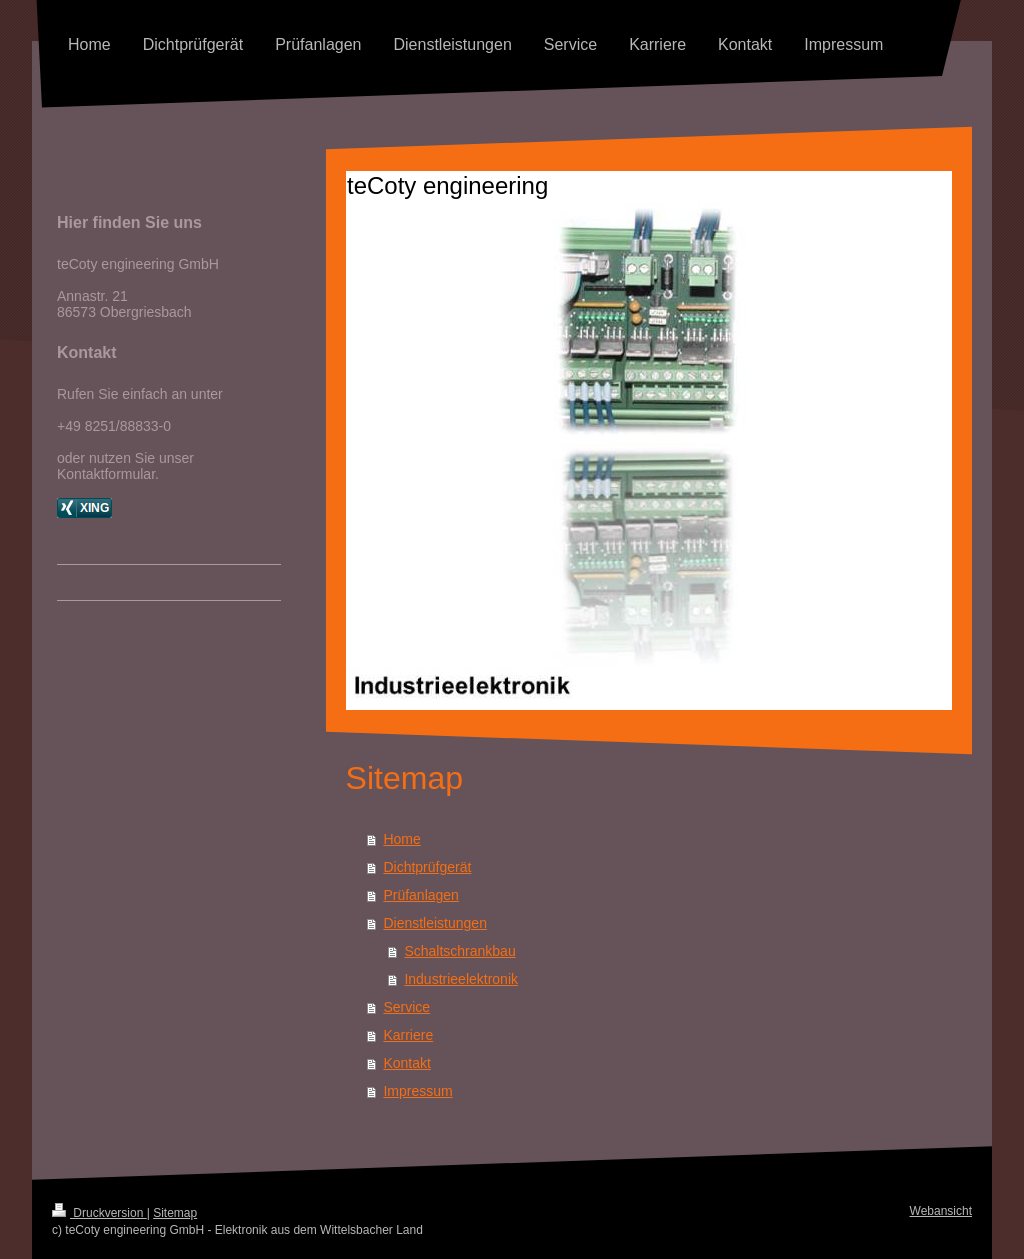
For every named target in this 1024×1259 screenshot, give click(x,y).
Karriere (408, 1035)
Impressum (417, 1091)
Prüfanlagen (421, 895)
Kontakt (406, 1063)
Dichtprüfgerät (427, 867)
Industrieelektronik (461, 979)
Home (401, 839)
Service (406, 1007)
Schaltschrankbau (459, 951)
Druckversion (99, 1213)
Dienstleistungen (435, 923)
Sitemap (175, 1213)
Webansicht (941, 1211)
